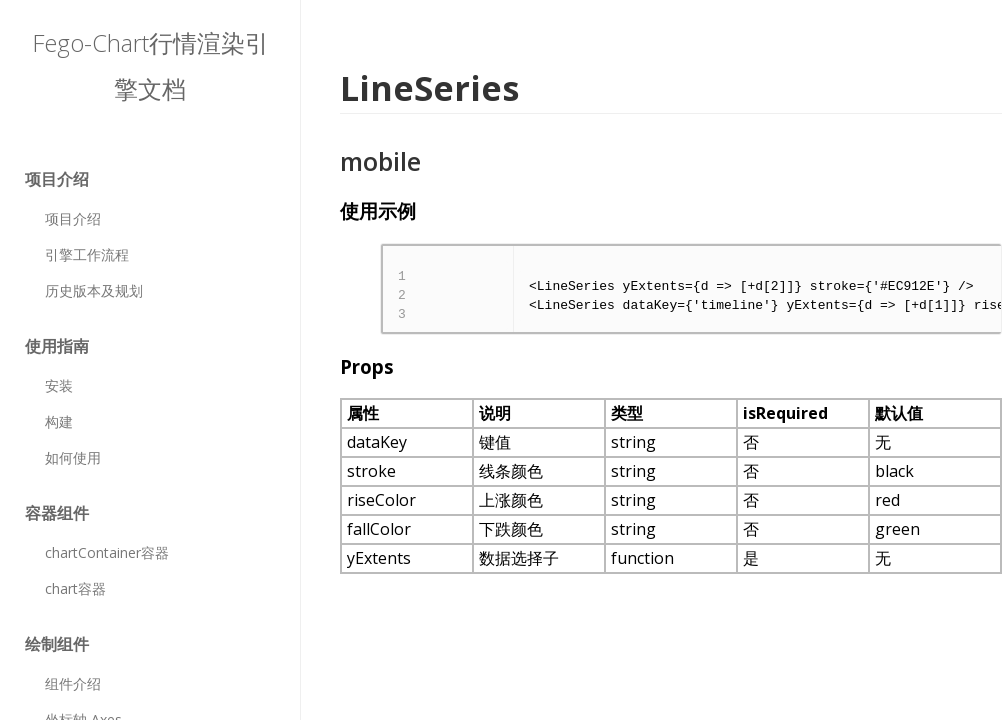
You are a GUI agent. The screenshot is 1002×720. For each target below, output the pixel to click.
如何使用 (73, 457)
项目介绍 (73, 218)
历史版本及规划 (94, 290)
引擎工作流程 (87, 254)
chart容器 (75, 588)
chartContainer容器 (107, 552)
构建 (59, 421)
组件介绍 (73, 683)
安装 (59, 385)
